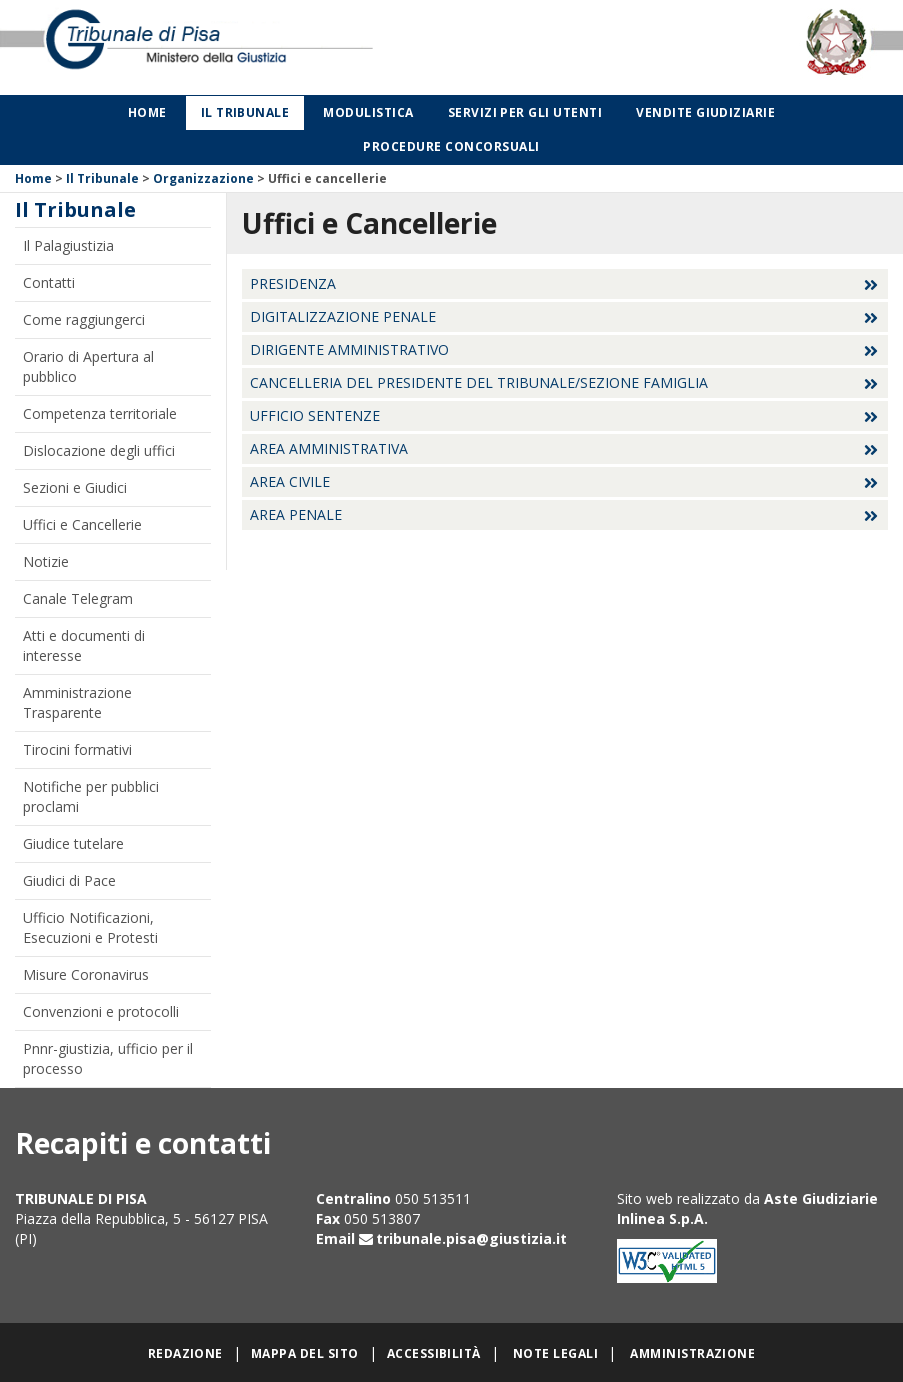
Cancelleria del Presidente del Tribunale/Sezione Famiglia (479, 382)
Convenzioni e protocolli (101, 1011)
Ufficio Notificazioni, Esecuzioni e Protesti (90, 927)
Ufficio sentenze (315, 415)
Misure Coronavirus (86, 974)
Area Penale (296, 514)
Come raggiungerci (84, 319)
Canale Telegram (78, 598)
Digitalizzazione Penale (343, 316)
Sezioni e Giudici (75, 487)
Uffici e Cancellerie (82, 524)
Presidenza (293, 283)
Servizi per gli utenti (525, 112)
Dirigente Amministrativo (349, 349)
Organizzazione (203, 178)
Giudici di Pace (69, 880)
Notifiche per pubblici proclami (91, 796)
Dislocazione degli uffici (99, 450)
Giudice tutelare (73, 843)
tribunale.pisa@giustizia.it (471, 1238)
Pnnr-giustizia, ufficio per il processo (108, 1058)
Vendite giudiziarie (705, 112)
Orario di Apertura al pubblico (88, 366)
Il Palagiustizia (68, 245)
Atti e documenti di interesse (84, 645)
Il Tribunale (245, 112)
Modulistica (368, 112)
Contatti (49, 282)
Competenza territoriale (100, 413)
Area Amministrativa (329, 448)
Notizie (46, 561)
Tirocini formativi (77, 749)
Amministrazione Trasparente (77, 702)
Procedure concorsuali (451, 146)
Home (147, 112)
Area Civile (290, 481)
